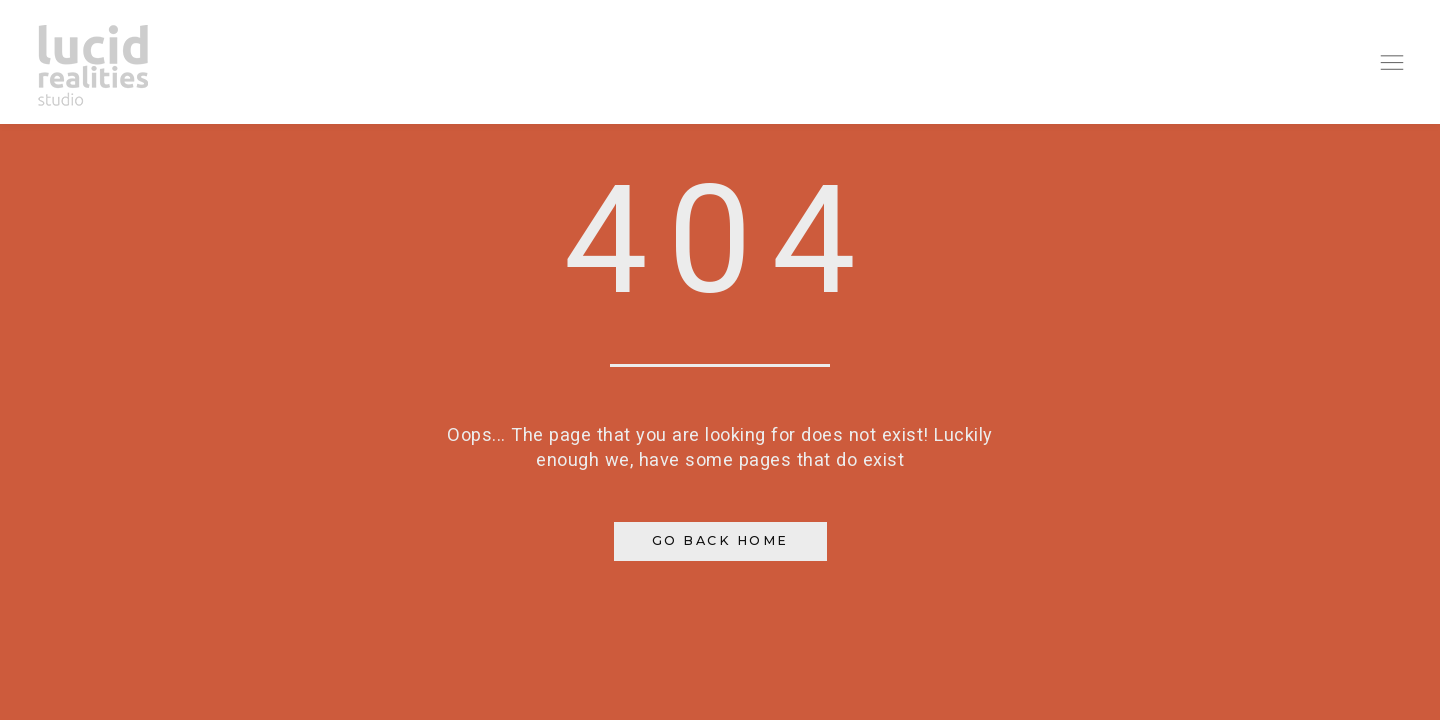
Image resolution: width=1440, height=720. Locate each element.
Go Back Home (720, 540)
